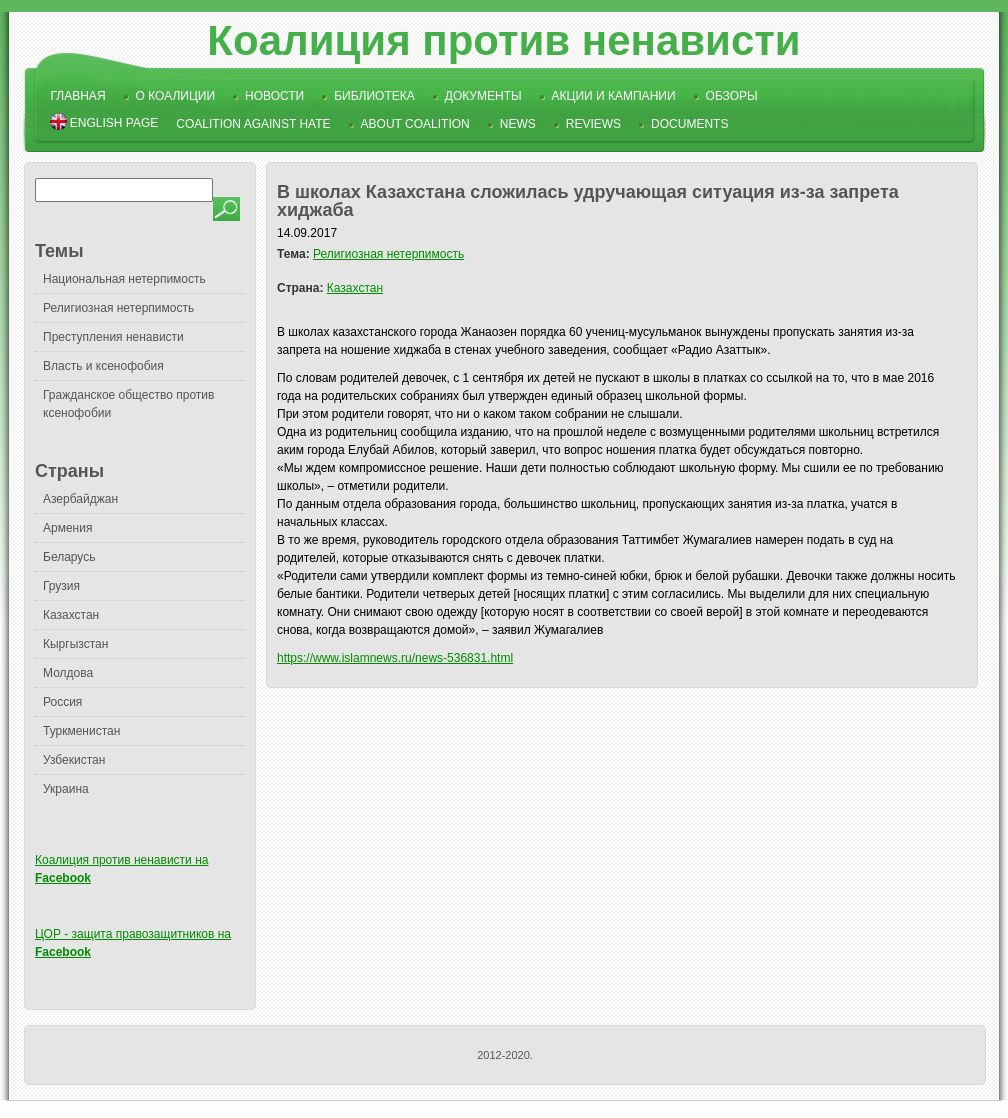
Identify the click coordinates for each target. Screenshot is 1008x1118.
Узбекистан (74, 760)
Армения (67, 528)
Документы (483, 96)
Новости (274, 96)
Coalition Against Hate (253, 124)
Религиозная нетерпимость (118, 308)
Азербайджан (80, 499)
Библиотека (374, 96)
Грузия (61, 586)
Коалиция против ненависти (503, 40)
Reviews (593, 124)
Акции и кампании (614, 96)
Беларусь (69, 557)
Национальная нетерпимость (124, 279)
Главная (78, 96)
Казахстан (71, 615)
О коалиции (176, 96)
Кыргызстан (75, 644)
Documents (689, 124)
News (518, 124)
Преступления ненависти (113, 337)
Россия (62, 702)
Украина (66, 789)
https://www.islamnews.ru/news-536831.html (395, 658)
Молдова (68, 673)
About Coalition (415, 124)
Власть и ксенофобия (103, 366)
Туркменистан (81, 731)
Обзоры (732, 96)
